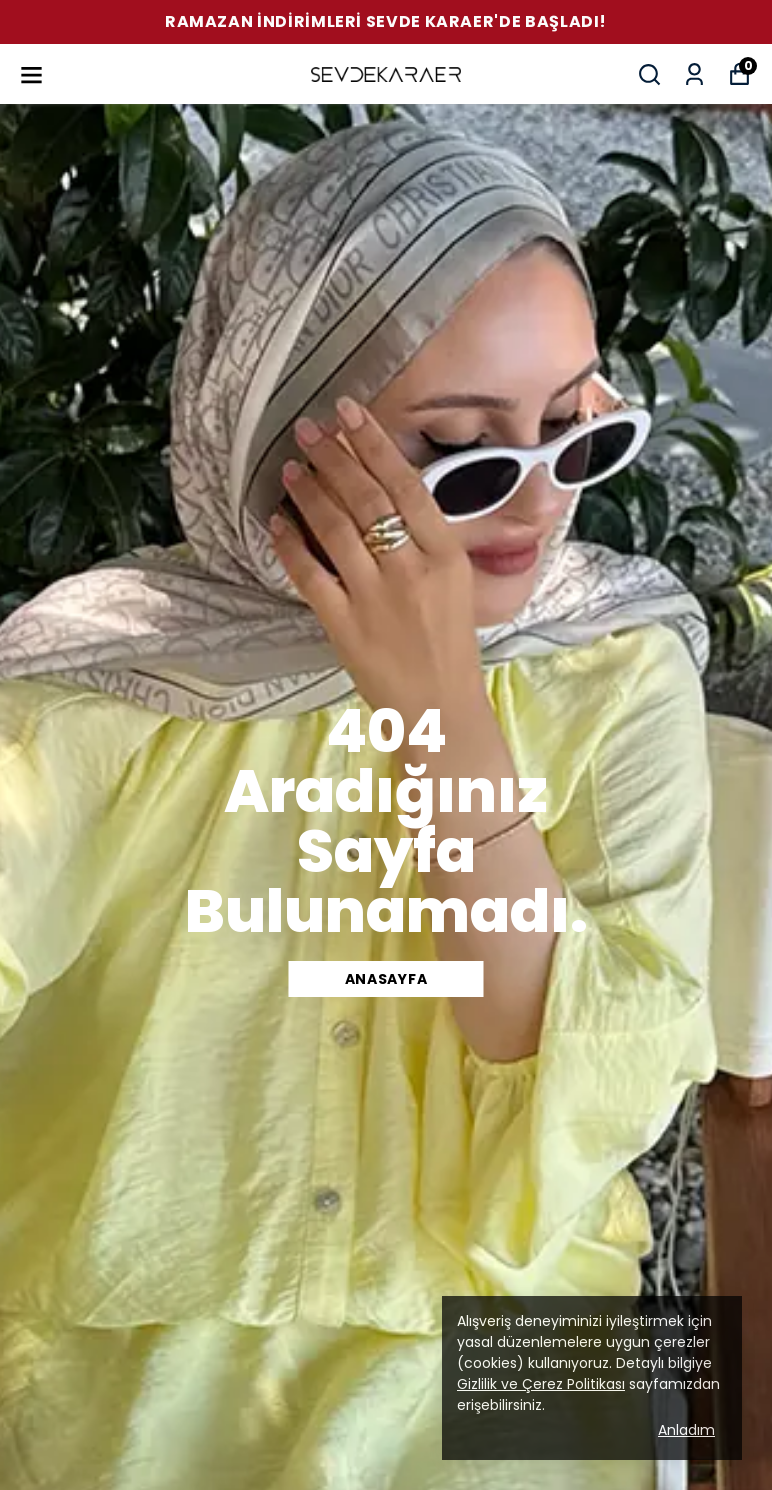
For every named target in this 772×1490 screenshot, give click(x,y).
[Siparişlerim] (694, 74)
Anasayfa (386, 979)
